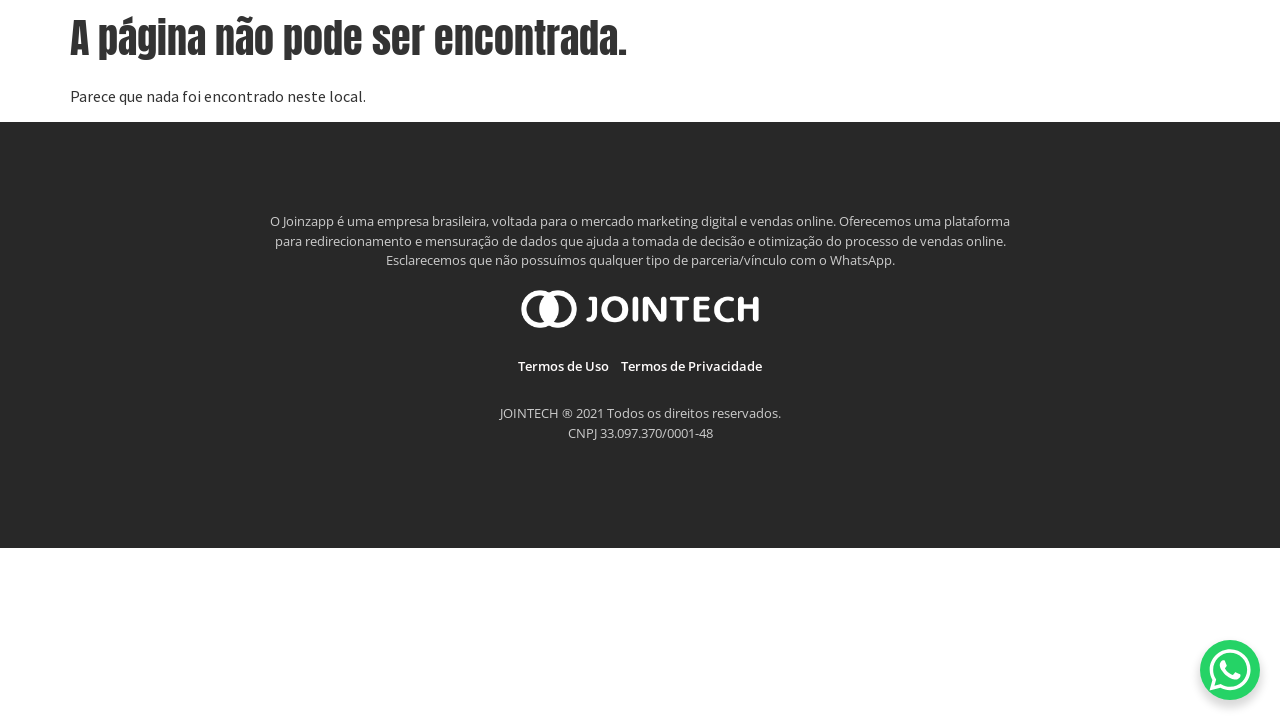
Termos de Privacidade (691, 366)
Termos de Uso (563, 366)
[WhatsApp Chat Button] (1230, 670)
